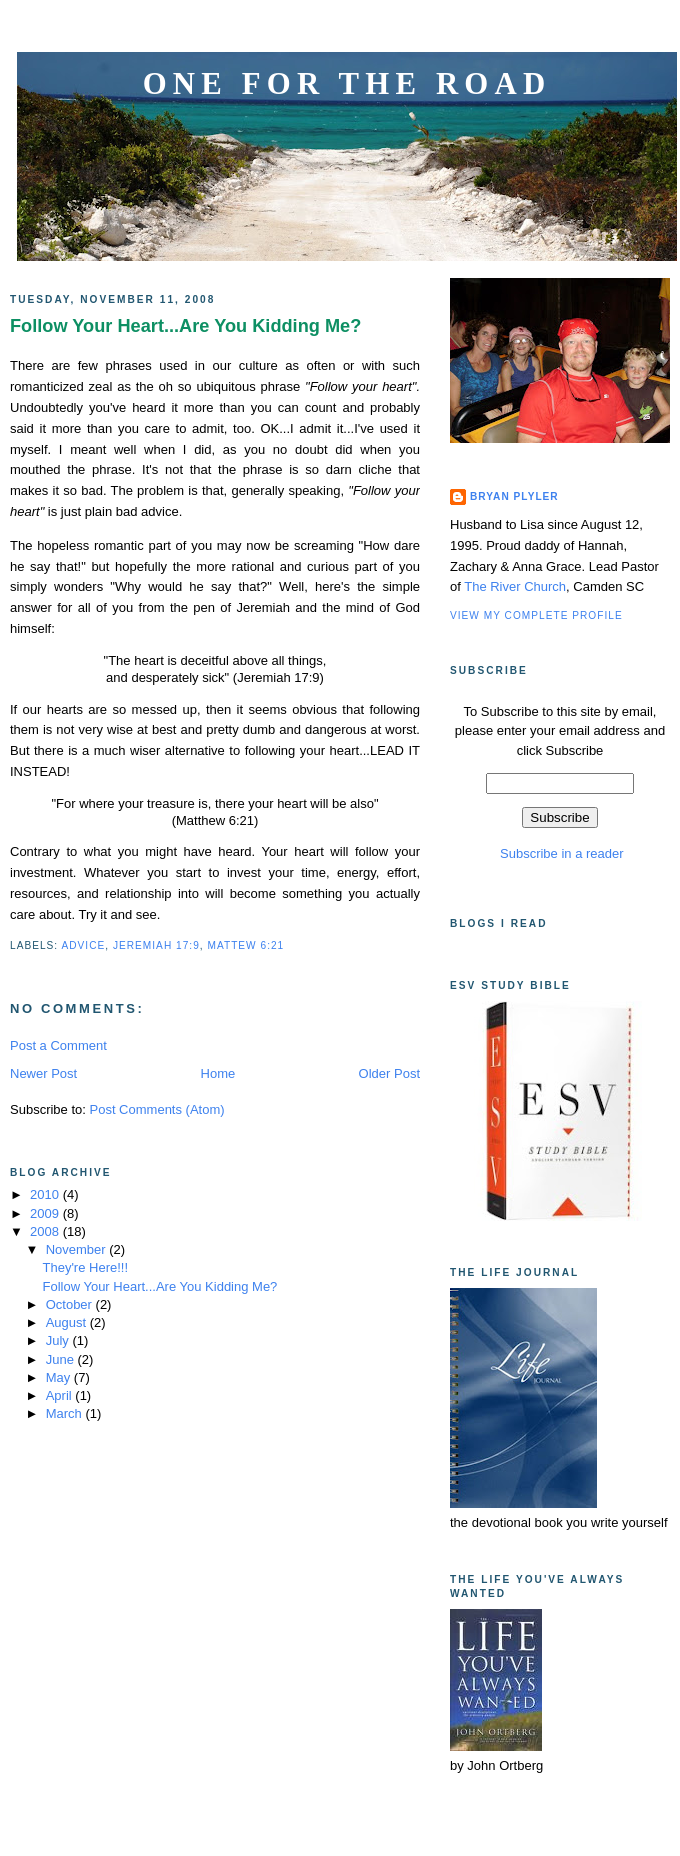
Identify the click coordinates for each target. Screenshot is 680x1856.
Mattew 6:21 (245, 945)
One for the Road (347, 84)
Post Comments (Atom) (157, 1109)
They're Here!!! (85, 1267)
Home (218, 1073)
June (62, 1359)
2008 (46, 1231)
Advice (83, 945)
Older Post (389, 1073)
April (61, 1395)
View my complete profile (536, 615)
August (68, 1322)
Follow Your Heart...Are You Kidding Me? (185, 326)
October (71, 1304)
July (59, 1340)
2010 (46, 1194)
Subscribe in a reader (559, 853)
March (66, 1413)
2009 (46, 1213)
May (60, 1377)
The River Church (515, 586)
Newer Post (43, 1073)
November (78, 1249)
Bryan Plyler (514, 496)
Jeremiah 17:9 (156, 945)
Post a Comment (58, 1045)
